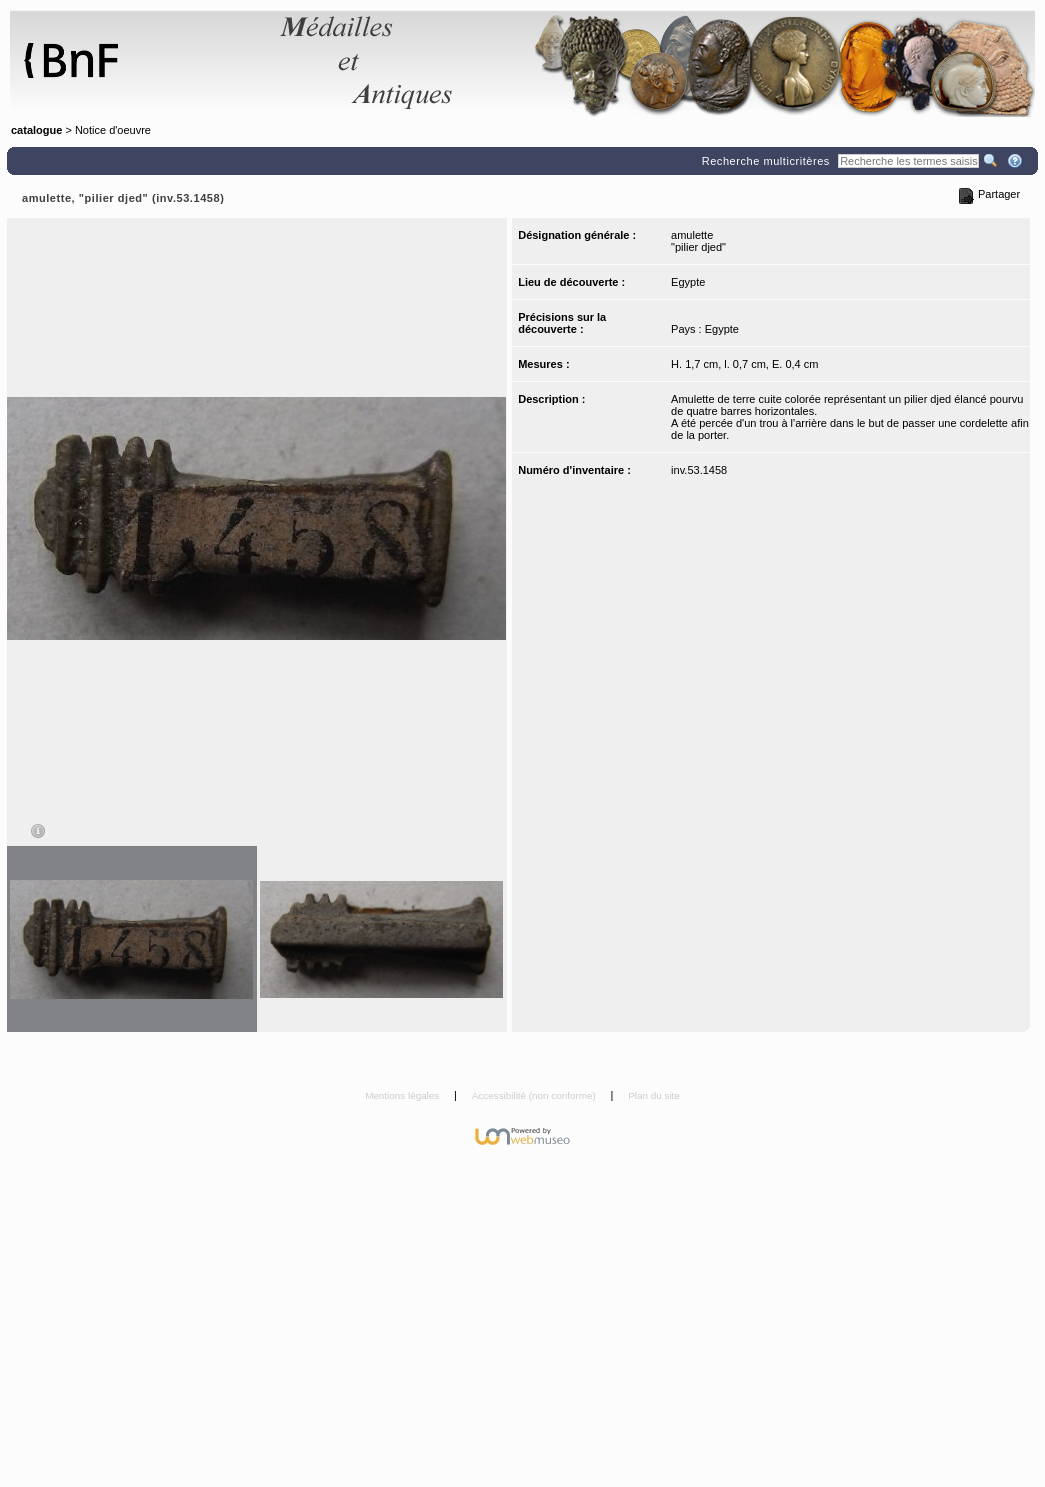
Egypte (688, 282)
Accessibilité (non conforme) (535, 1095)
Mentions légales (403, 1095)
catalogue (36, 130)
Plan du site (654, 1095)
